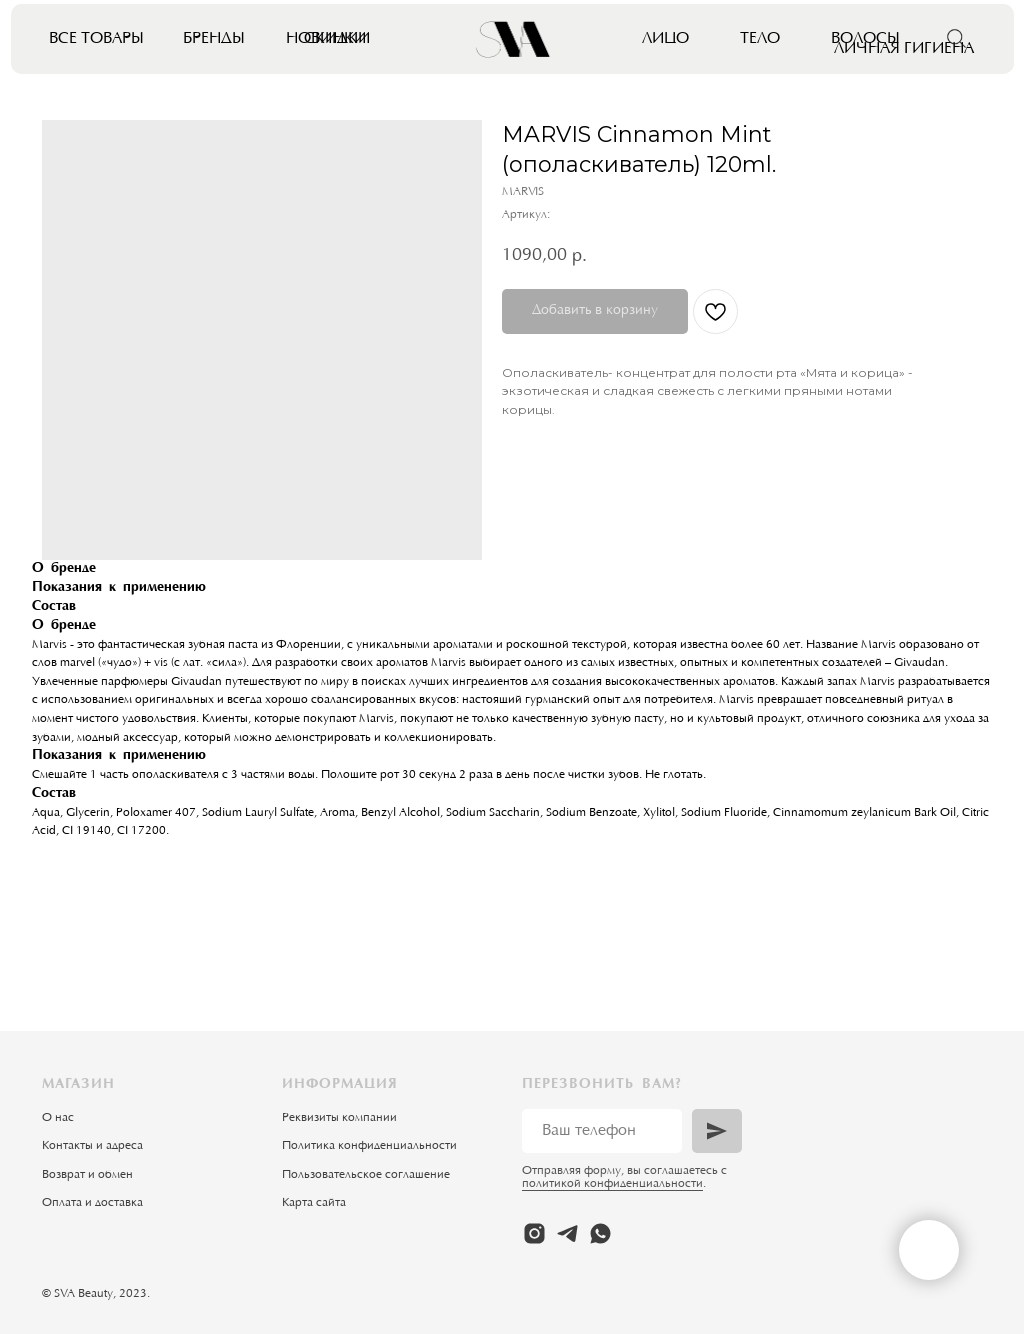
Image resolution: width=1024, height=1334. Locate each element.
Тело (760, 39)
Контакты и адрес (89, 1146)
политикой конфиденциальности (612, 1184)
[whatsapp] (600, 1233)
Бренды (214, 39)
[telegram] (567, 1233)
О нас (58, 1118)
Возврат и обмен (87, 1175)
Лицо (665, 39)
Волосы (865, 39)
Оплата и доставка (92, 1203)
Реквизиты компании (339, 1118)
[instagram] (534, 1233)
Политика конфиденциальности (369, 1146)
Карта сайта (314, 1203)
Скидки (337, 39)
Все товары (96, 39)
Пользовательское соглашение (366, 1175)
